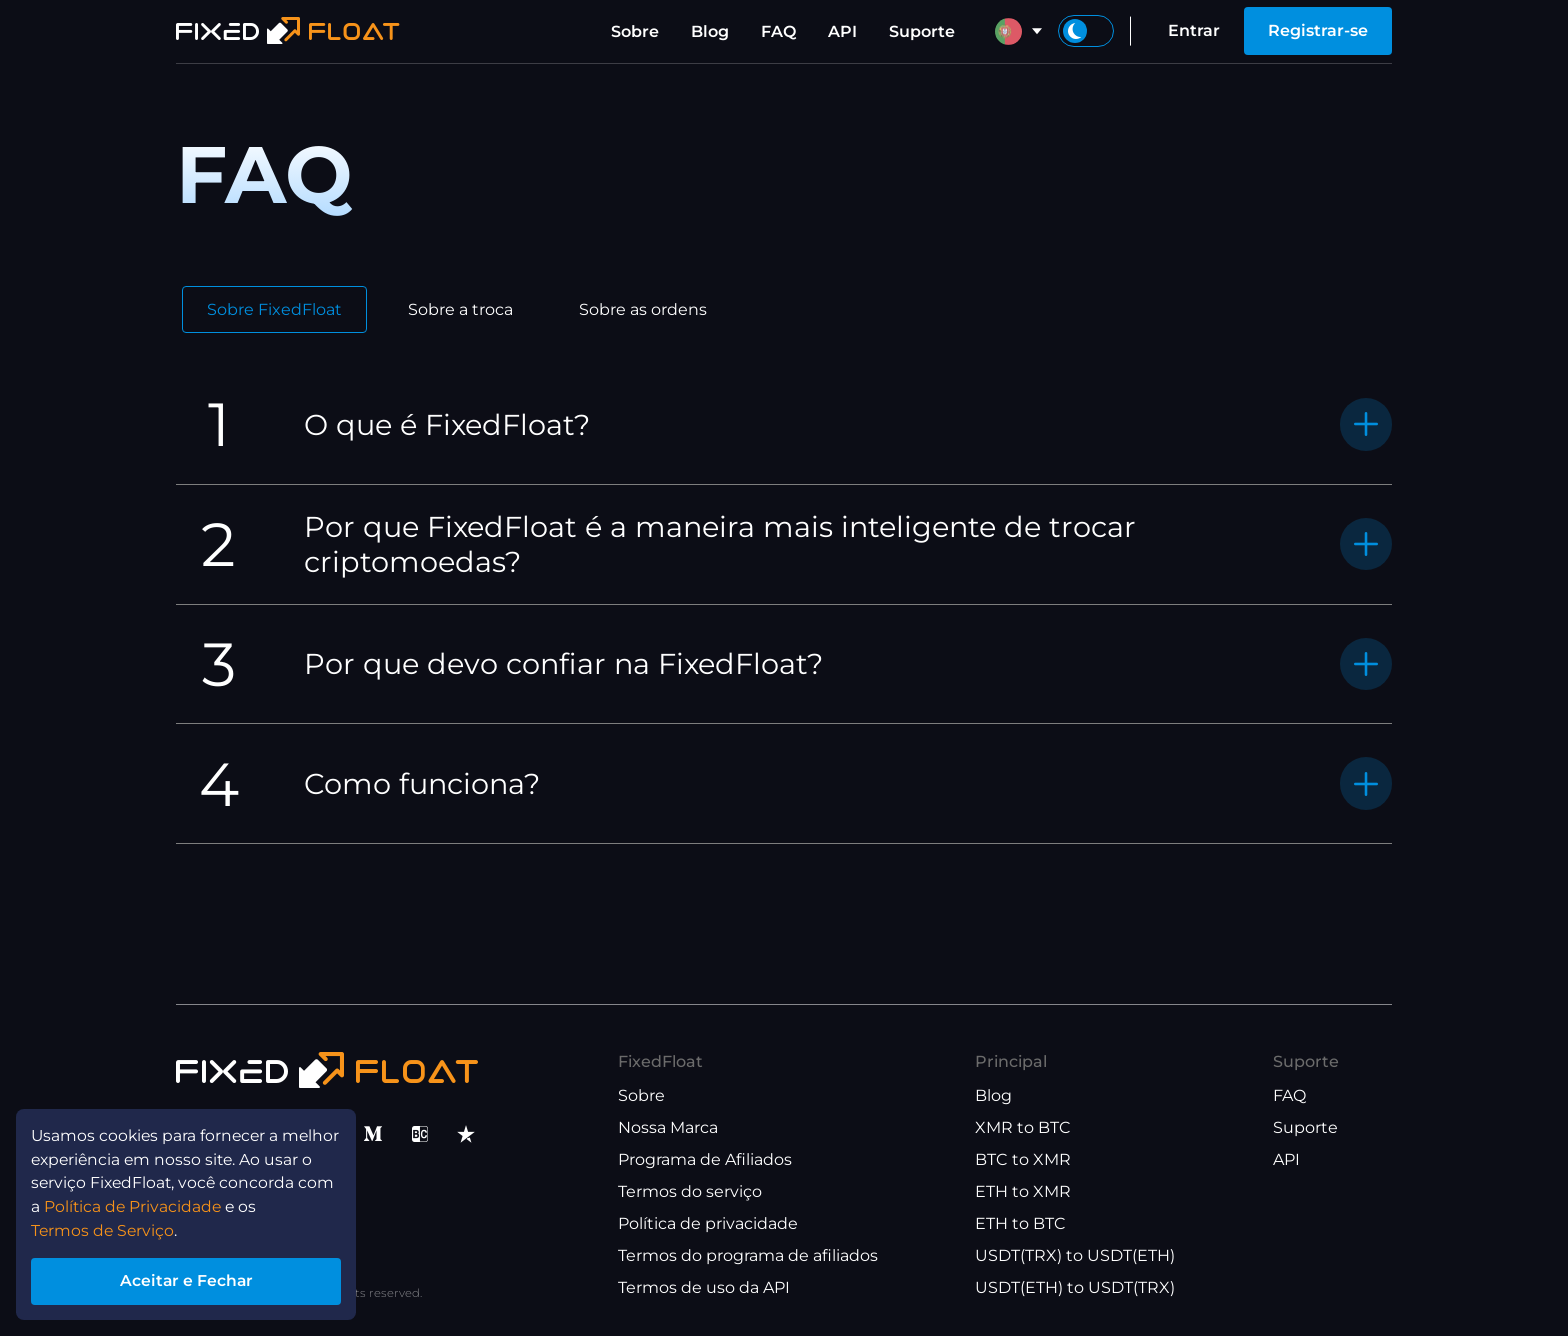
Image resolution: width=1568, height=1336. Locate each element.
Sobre (635, 31)
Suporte (922, 31)
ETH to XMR (1023, 1191)
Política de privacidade (708, 1223)
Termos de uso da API (704, 1287)
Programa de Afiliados (705, 1159)
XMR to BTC (1023, 1127)
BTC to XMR (1023, 1159)
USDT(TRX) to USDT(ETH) (1075, 1255)
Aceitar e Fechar (189, 1279)
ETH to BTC (1020, 1223)
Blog (710, 31)
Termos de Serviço (105, 1227)
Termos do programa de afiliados (748, 1255)
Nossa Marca (668, 1127)
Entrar (1194, 30)
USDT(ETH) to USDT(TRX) (1075, 1287)
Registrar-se (1318, 30)
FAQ (778, 31)
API (842, 31)
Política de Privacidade (135, 1203)
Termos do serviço (690, 1191)
